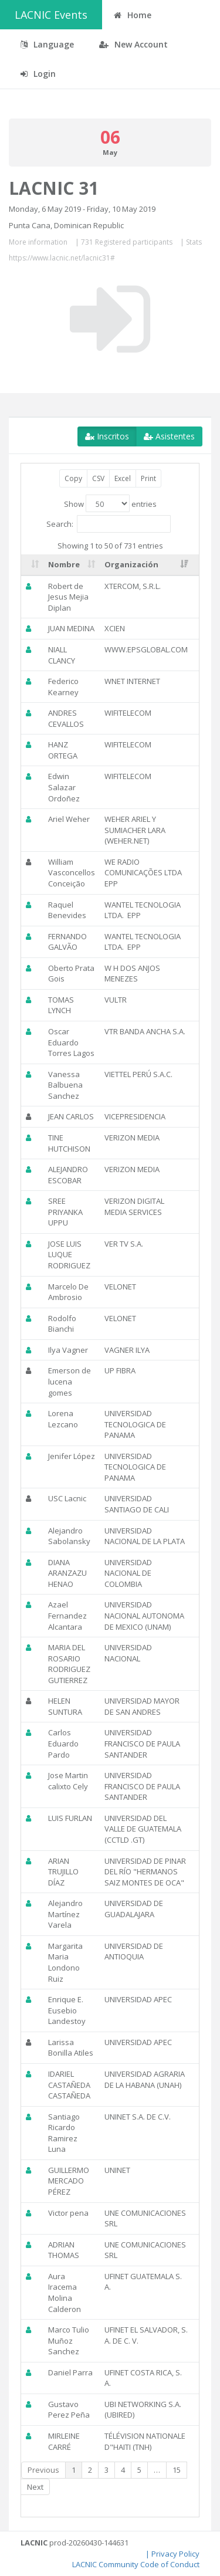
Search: (108, 524)
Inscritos (107, 436)
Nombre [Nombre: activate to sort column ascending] (64, 564)
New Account (133, 44)
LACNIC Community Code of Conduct (135, 2564)
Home (132, 15)
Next (35, 2487)
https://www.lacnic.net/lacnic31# (62, 258)
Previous (43, 2470)
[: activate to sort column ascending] (32, 565)
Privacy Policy (175, 2553)
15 (176, 2470)
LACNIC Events (51, 15)
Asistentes (169, 436)
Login (38, 73)
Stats (194, 242)
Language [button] (47, 44)
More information (38, 242)
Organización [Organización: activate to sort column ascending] (131, 564)
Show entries (110, 503)
